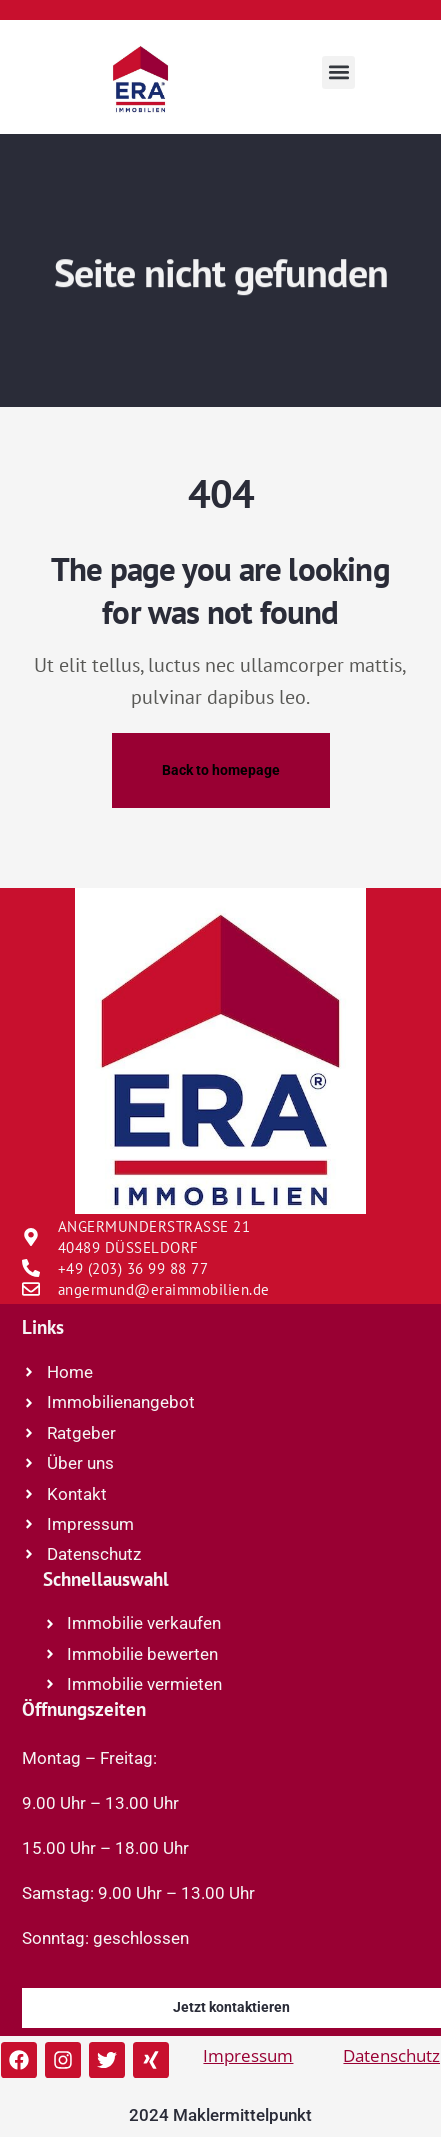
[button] (338, 72)
